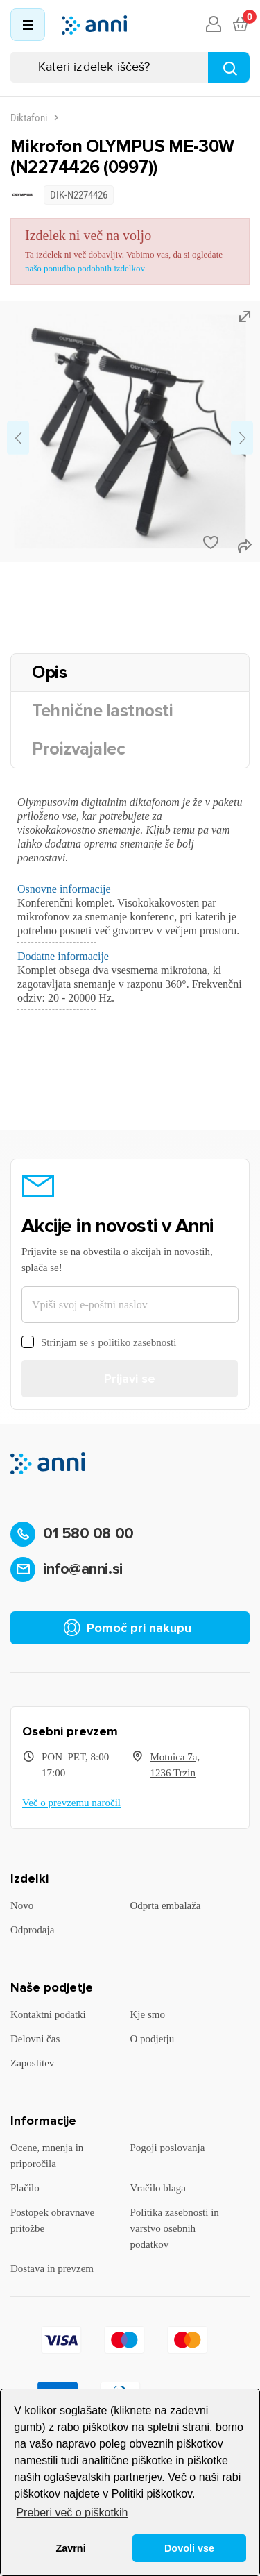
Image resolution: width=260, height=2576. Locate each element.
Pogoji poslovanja (167, 2147)
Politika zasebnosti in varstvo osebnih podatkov (174, 2228)
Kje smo (147, 2014)
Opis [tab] (49, 672)
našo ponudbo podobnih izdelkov (85, 268)
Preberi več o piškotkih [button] (72, 2512)
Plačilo (25, 2188)
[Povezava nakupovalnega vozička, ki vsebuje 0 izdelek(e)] (240, 25)
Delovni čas (35, 2038)
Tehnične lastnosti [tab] (102, 710)
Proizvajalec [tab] (78, 749)
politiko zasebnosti (137, 1342)
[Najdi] (229, 67)
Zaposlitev (32, 2063)
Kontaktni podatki (48, 2014)
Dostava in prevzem (52, 2268)
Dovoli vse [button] (189, 2548)
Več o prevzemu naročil (71, 1802)
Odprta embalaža (165, 1905)
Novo (21, 1905)
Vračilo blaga (158, 2188)
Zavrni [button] (70, 2548)
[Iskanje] (130, 67)
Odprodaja (32, 1929)
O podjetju (152, 2038)
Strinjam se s (98, 1343)
